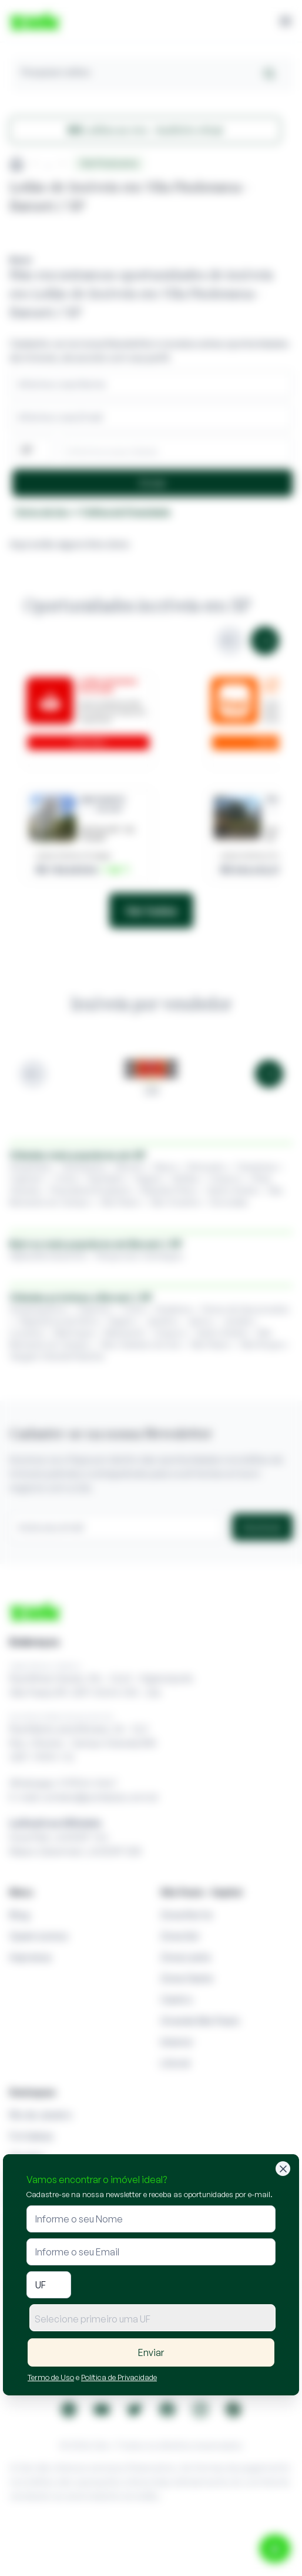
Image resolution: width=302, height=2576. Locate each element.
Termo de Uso (51, 2377)
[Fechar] (283, 2168)
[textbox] (152, 2318)
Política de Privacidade (119, 2377)
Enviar (151, 2352)
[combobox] (152, 2317)
